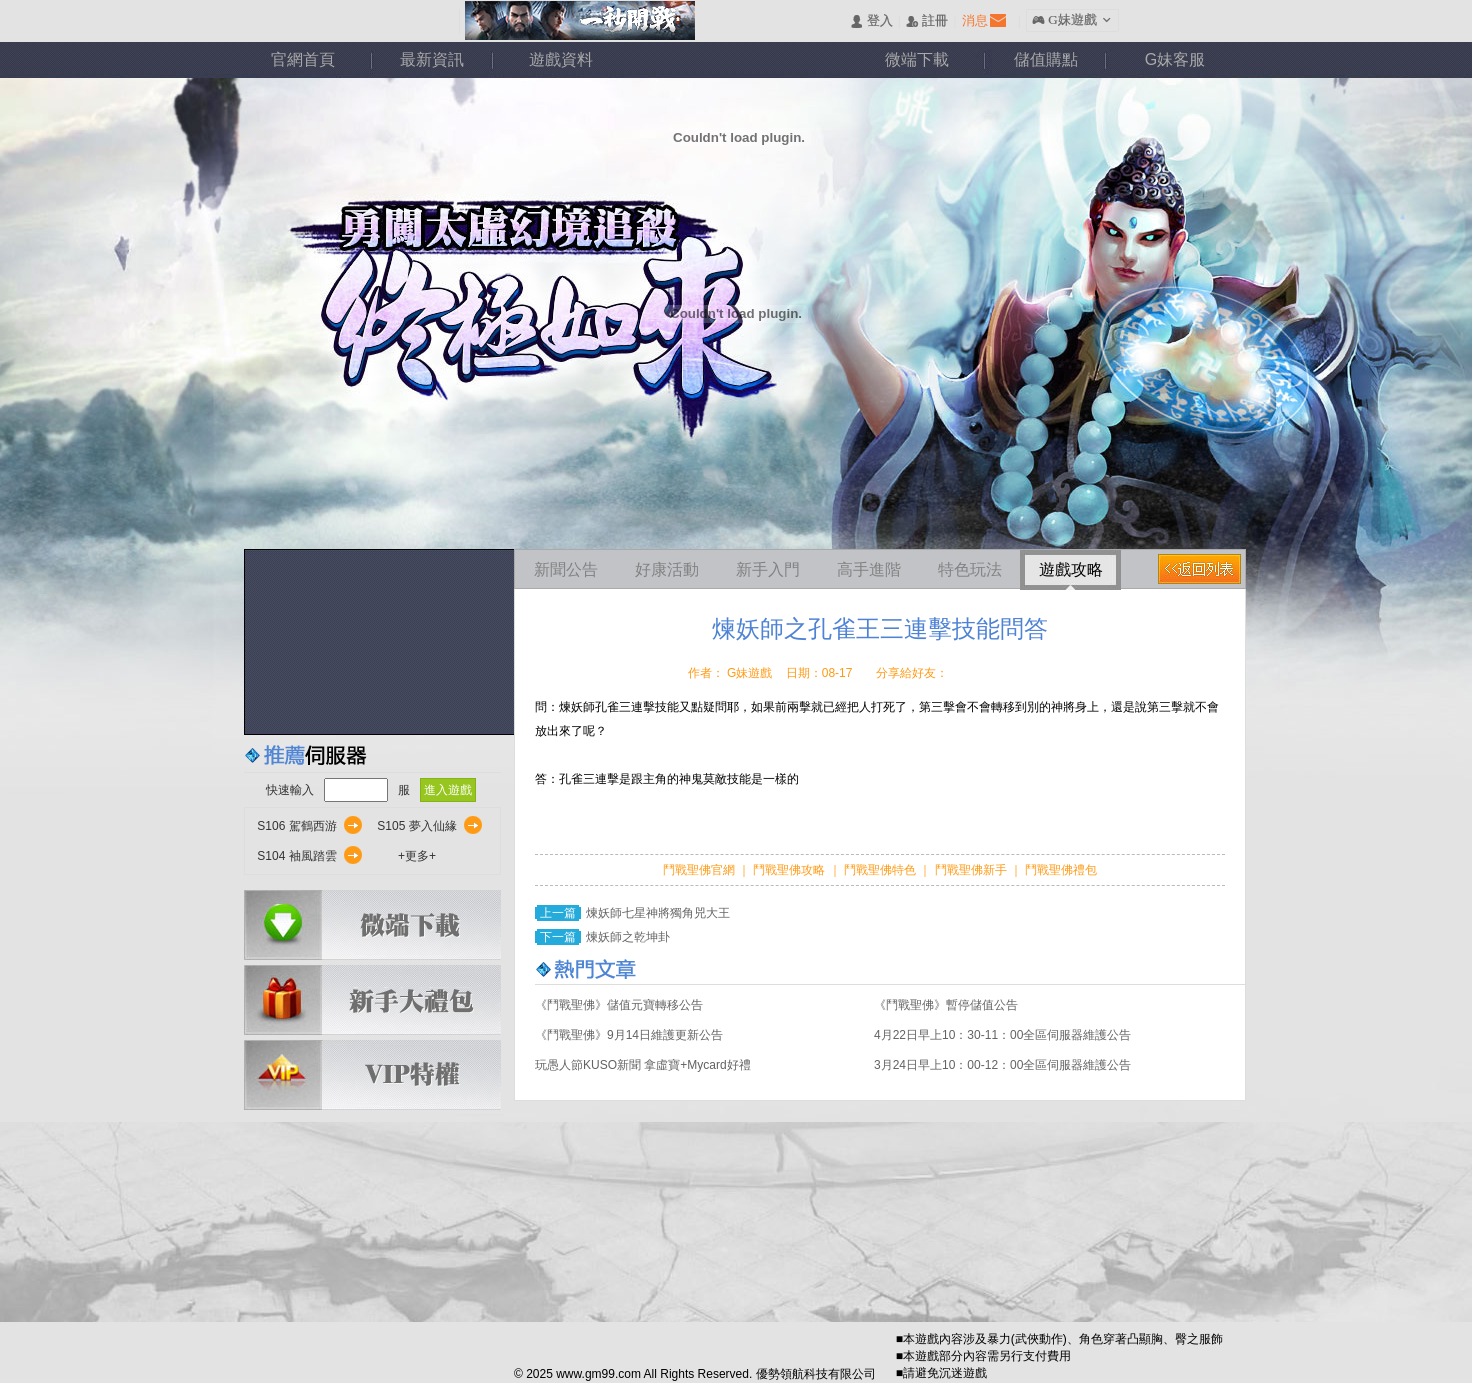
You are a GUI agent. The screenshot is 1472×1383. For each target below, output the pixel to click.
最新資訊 (432, 59)
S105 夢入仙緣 (416, 826)
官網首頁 (303, 59)
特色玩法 (970, 569)
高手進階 (869, 569)
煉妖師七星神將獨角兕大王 (658, 913)
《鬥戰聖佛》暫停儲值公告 (946, 1005)
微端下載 (917, 59)
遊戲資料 (561, 59)
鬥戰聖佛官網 (700, 870)
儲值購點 (1046, 59)
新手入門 (768, 569)
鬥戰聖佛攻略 (789, 870)
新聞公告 (566, 569)
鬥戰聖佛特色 (881, 870)
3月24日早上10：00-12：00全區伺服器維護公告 (1002, 1065)
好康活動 (667, 569)
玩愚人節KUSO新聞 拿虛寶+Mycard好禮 (643, 1065)
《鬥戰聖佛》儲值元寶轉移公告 (619, 1005)
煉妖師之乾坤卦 (628, 937)
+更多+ (417, 856)
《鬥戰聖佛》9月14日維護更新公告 (629, 1035)
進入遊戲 (448, 790)
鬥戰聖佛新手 (972, 870)
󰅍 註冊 (927, 21)
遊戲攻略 (1071, 569)
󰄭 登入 (871, 21)
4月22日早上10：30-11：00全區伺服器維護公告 (1002, 1035)
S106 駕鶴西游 (296, 826)
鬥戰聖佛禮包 (1059, 870)
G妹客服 (1175, 59)
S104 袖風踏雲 (296, 856)
